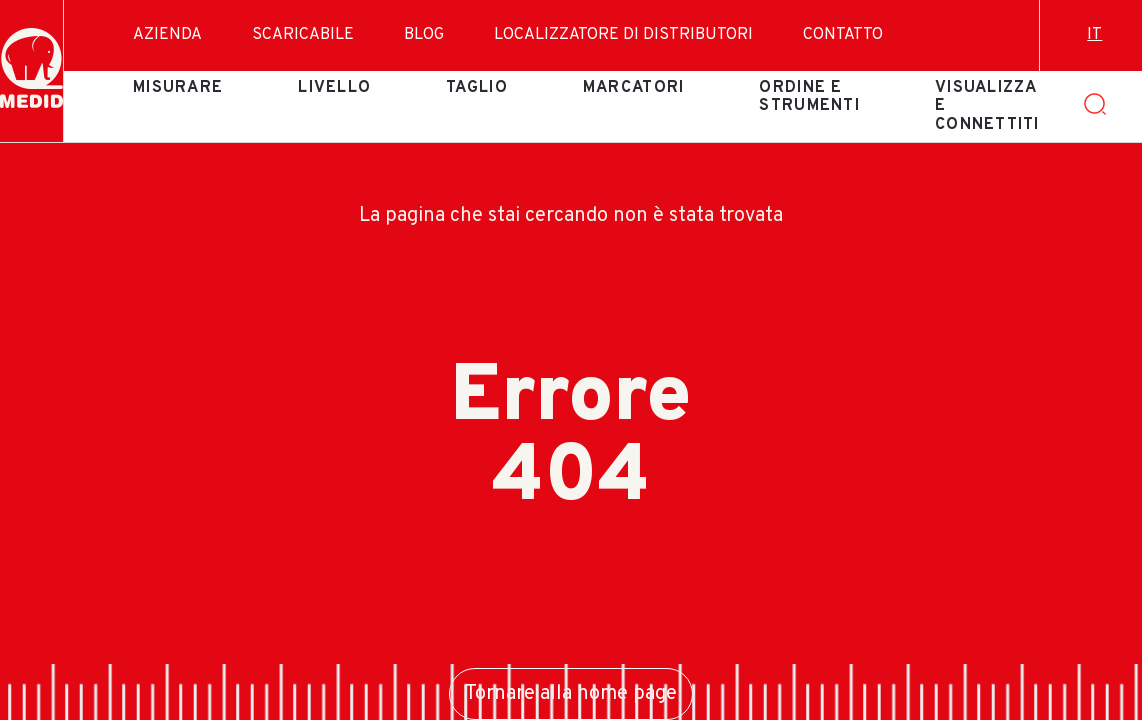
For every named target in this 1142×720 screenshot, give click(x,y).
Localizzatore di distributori (623, 35)
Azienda (167, 35)
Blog (424, 35)
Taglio (477, 88)
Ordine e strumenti (809, 97)
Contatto (843, 35)
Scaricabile (303, 35)
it (1094, 35)
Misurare (178, 88)
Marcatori (634, 88)
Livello (334, 88)
